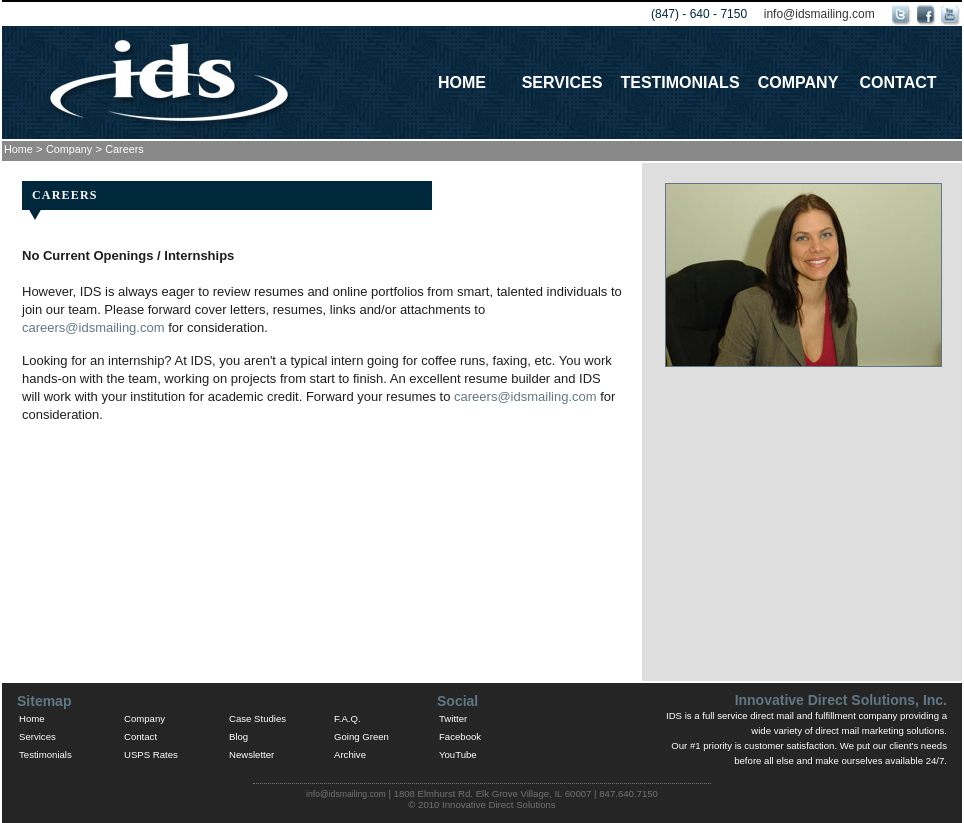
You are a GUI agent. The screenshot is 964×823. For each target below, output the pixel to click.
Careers (124, 149)
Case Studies (257, 718)
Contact (897, 82)
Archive (350, 754)
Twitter (453, 718)
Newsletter (251, 754)
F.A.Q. (347, 718)
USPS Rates (151, 754)
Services (562, 82)
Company (798, 82)
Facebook (460, 736)
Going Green (361, 736)
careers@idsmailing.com (93, 327)
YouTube (458, 754)
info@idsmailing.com (819, 14)
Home (462, 82)
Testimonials (679, 82)
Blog (238, 736)
